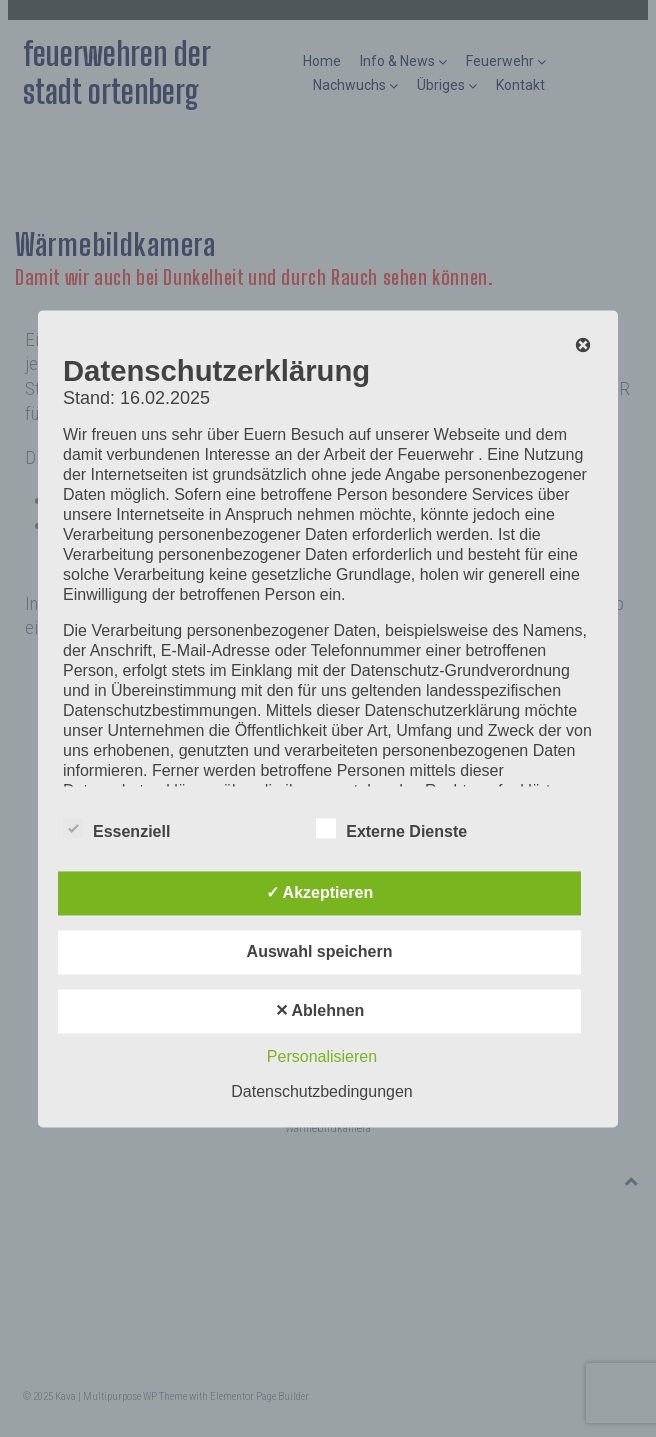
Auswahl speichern (320, 951)
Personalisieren (322, 1056)
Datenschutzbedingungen (321, 1091)
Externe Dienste (391, 828)
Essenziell (116, 828)
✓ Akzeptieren (320, 892)
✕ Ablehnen (320, 1010)
